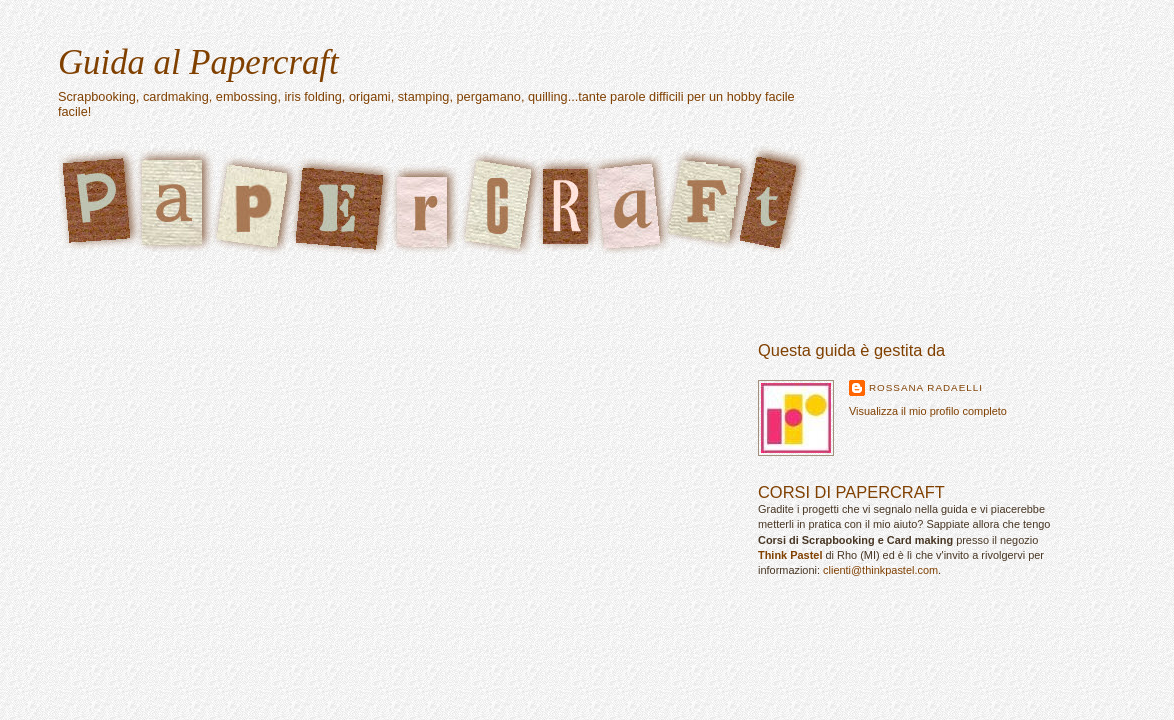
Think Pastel (790, 555)
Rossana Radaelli (926, 387)
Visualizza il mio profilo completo (928, 411)
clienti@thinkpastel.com (880, 570)
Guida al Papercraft (198, 62)
